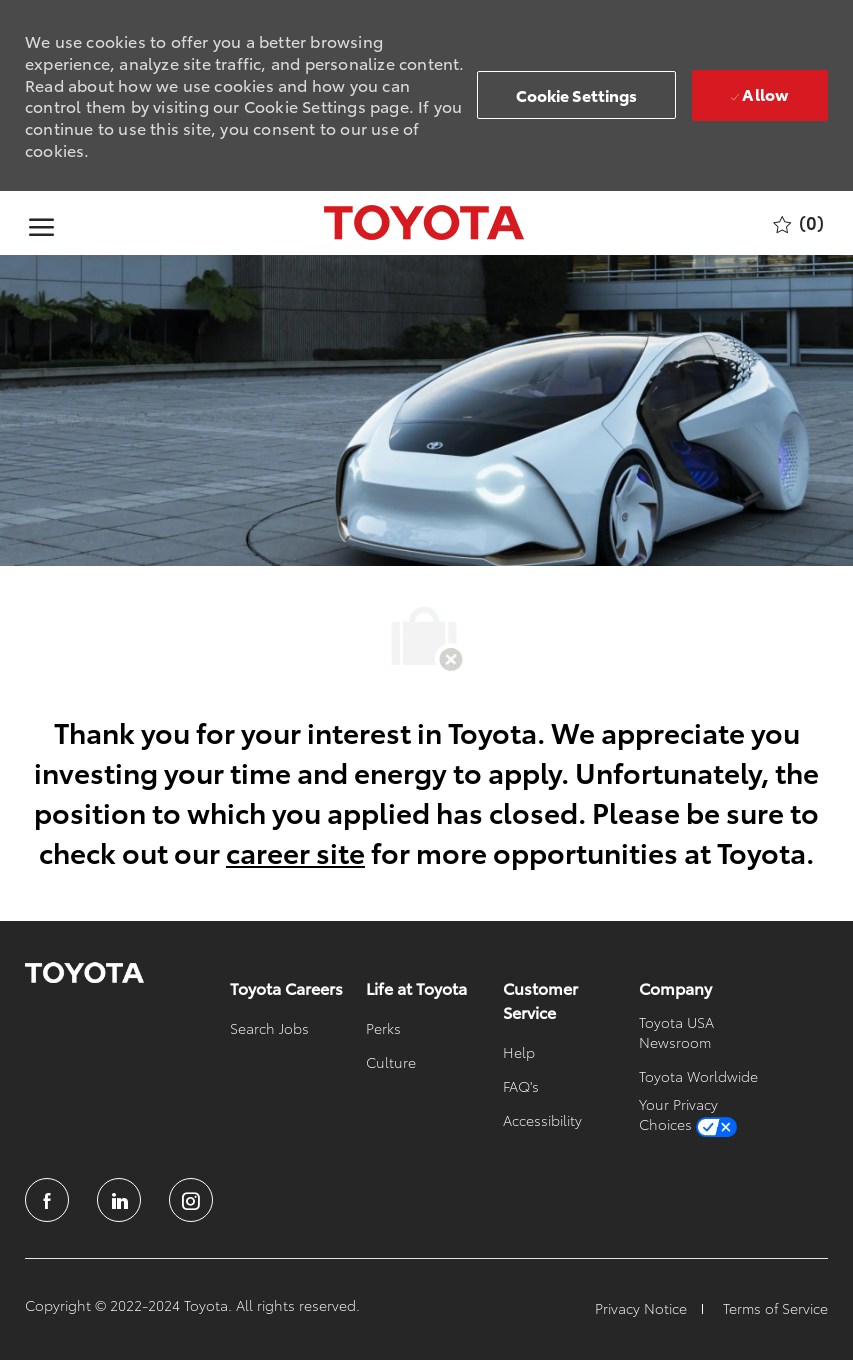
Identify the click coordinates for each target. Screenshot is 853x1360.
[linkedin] (119, 1200)
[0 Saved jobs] (798, 223)
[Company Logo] (423, 223)
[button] (577, 95)
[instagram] (191, 1200)
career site (295, 851)
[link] (84, 973)
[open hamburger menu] (41, 223)
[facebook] (47, 1200)
